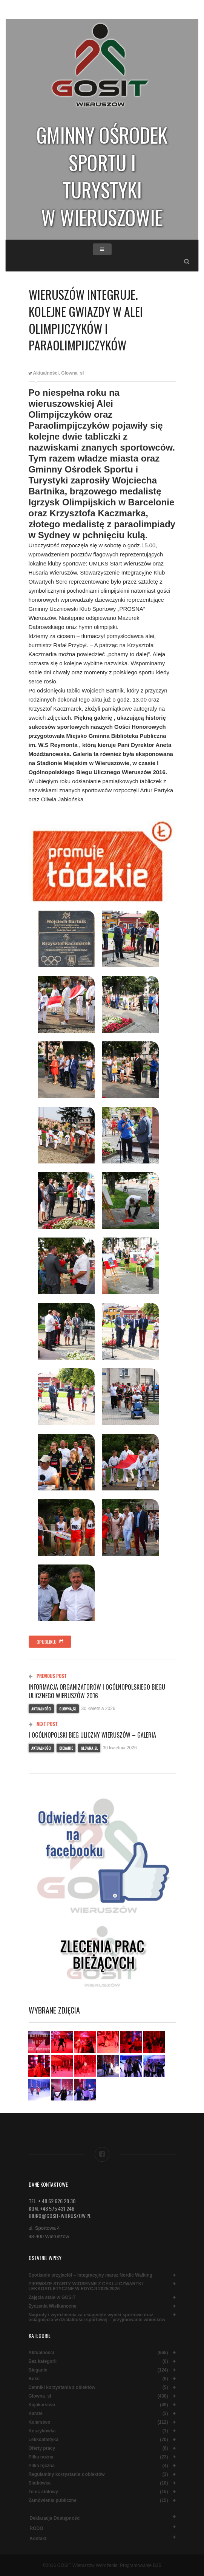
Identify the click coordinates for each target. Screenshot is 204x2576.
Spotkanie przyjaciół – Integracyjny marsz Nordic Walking (90, 2275)
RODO (36, 2528)
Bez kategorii (43, 2361)
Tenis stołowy (43, 2491)
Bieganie (66, 1748)
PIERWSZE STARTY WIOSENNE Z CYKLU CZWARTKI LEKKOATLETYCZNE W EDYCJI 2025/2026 (86, 2286)
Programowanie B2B (140, 2565)
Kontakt (38, 2538)
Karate (36, 2413)
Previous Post (48, 1676)
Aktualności (46, 373)
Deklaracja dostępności (55, 2518)
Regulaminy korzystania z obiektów (67, 2474)
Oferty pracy (42, 2448)
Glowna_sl (72, 373)
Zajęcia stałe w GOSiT (52, 2297)
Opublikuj (50, 1642)
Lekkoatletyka (43, 2439)
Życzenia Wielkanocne (53, 2306)
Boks (34, 2378)
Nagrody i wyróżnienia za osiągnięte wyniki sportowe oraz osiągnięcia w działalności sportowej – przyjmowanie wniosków (97, 2317)
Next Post (43, 1724)
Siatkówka (40, 2483)
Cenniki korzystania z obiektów (62, 2387)
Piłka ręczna (42, 2465)
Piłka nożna (41, 2457)
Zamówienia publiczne (53, 2500)
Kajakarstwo (42, 2405)
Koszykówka (42, 2431)
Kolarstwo (40, 2422)
